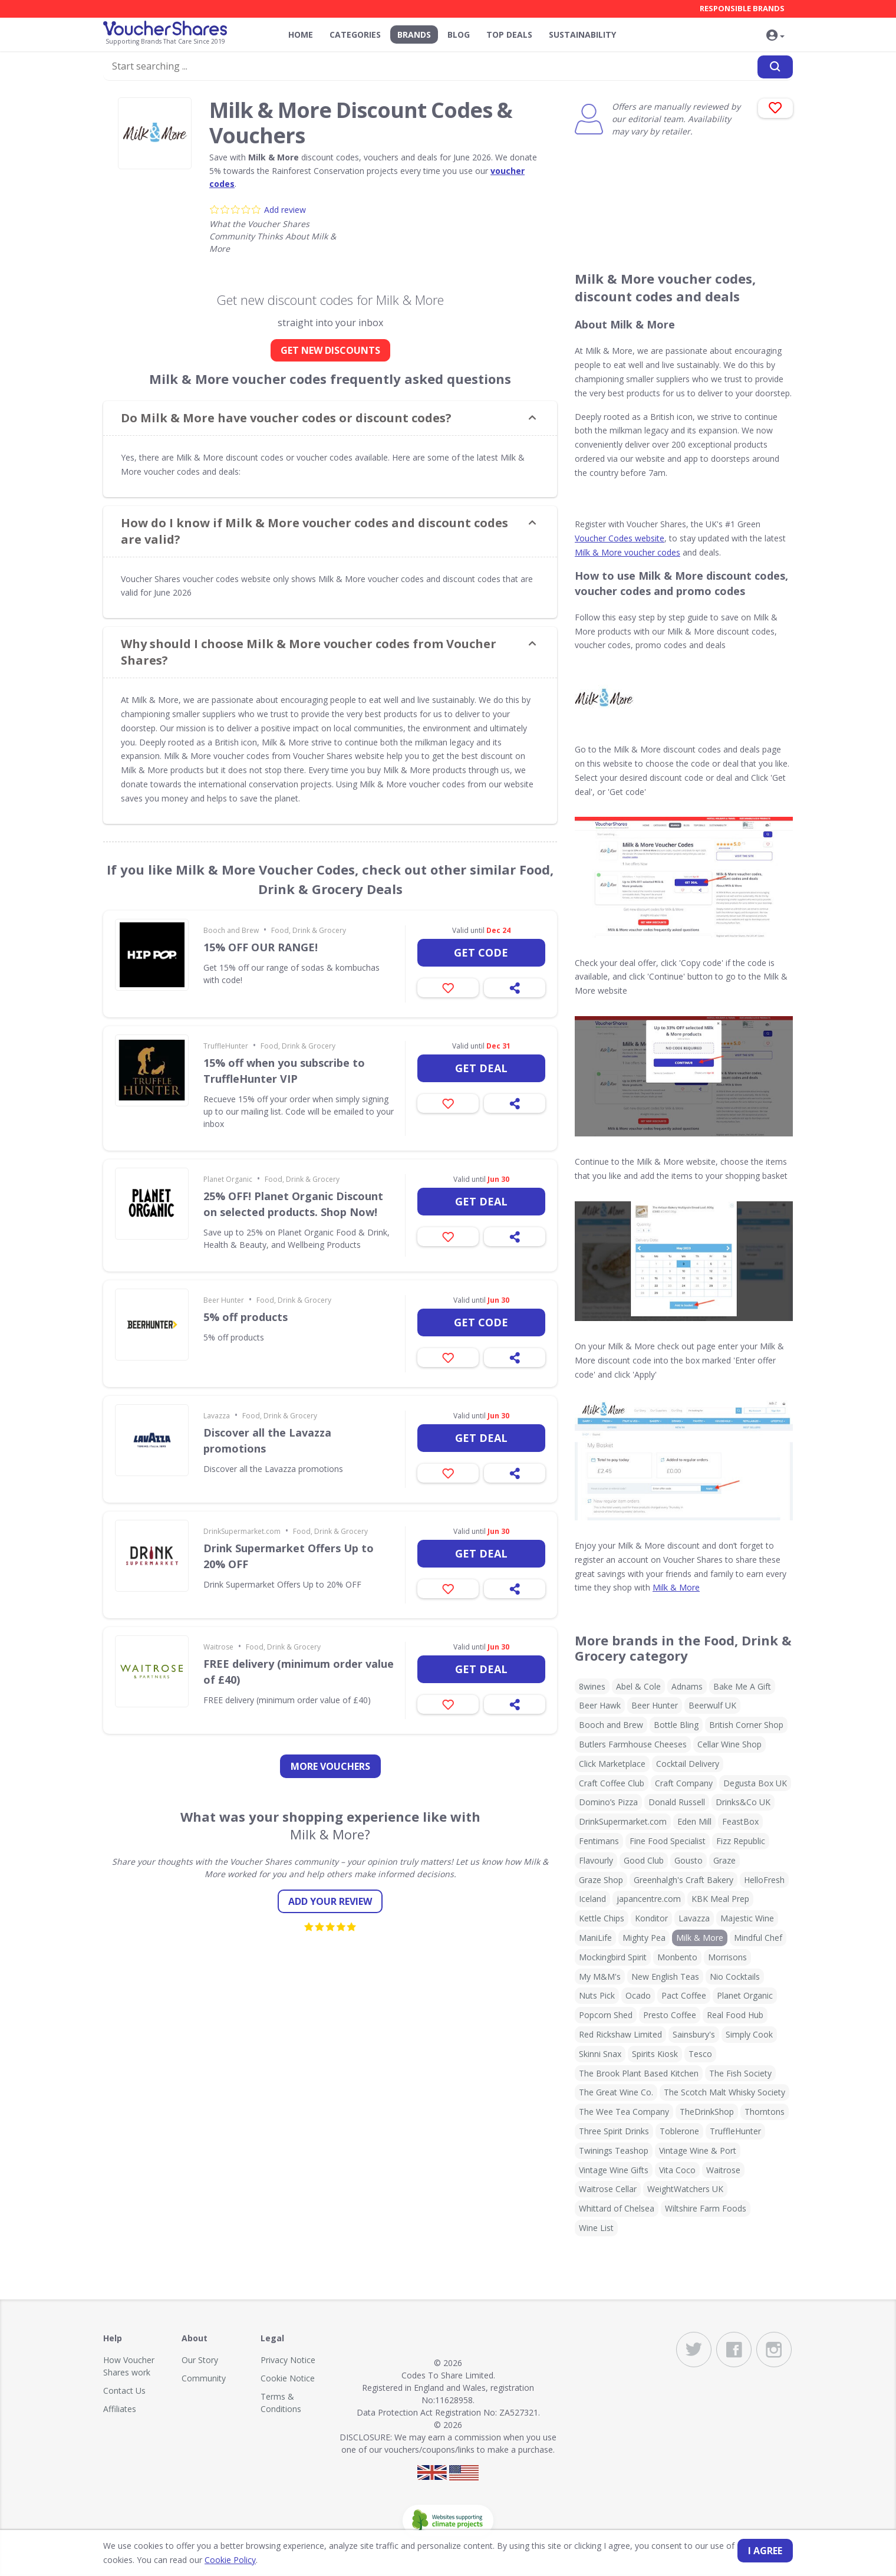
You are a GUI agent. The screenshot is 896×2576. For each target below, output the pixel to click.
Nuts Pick (597, 1995)
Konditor (651, 1918)
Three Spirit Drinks (614, 2131)
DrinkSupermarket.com (242, 1531)
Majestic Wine (747, 1918)
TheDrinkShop (707, 2111)
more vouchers (330, 1766)
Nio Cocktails (735, 1976)
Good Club (644, 1860)
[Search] (775, 66)
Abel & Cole (638, 1686)
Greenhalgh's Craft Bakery (683, 1879)
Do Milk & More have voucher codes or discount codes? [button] (286, 418)
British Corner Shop (746, 1724)
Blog (458, 34)
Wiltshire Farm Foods (705, 2208)
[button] (775, 36)
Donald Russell (676, 1802)
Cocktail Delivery (687, 1763)
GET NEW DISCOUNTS (330, 350)
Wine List (596, 2227)
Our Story (200, 2359)
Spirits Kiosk (655, 2053)
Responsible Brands (742, 8)
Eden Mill (694, 1821)
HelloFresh (764, 1879)
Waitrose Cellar (608, 2188)
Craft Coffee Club (611, 1783)
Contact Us (124, 2390)
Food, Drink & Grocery (308, 930)
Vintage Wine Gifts (613, 2170)
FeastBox (740, 1821)
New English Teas (665, 1976)
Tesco (700, 2053)
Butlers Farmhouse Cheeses (633, 1744)
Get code (481, 952)
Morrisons (727, 1957)
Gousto (688, 1860)
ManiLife (595, 1937)
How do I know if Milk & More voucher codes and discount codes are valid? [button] (314, 531)
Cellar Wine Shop (729, 1744)
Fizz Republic (740, 1840)
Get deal (481, 1068)
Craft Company (684, 1783)
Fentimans (599, 1840)
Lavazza (216, 1416)
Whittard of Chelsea (616, 2208)
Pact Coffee (683, 1995)
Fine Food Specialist (668, 1840)
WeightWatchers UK (685, 2188)
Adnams (687, 1686)
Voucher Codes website (619, 538)
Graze (724, 1860)
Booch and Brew (231, 930)
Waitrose (218, 1647)
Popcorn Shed (606, 2014)
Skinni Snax (600, 2053)
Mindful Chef (758, 1937)
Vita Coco (677, 2170)
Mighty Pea (644, 1937)
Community (204, 2378)
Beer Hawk (600, 1705)
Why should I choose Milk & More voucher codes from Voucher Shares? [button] (308, 652)
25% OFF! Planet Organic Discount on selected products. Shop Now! (293, 1204)
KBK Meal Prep (720, 1898)
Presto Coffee (669, 2014)
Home (300, 34)
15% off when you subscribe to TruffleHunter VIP (284, 1071)
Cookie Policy (230, 2559)
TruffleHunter (225, 1046)
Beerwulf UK (712, 1705)
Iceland (592, 1898)
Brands (414, 34)
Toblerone (679, 2131)
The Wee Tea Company (624, 2111)
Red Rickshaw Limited (620, 2034)
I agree (765, 2550)
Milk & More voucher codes (627, 552)
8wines (592, 1686)
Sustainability (582, 34)
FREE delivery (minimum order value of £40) (298, 1672)
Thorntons (765, 2111)
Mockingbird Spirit (613, 1957)
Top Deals (509, 34)
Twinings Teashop (613, 2150)
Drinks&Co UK (743, 1802)
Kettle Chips (601, 1918)
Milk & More (676, 1587)
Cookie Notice (288, 2378)
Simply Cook (749, 2034)
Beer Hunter (223, 1300)
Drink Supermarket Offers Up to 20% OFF (288, 1556)
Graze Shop (601, 1879)
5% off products (245, 1317)
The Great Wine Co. (616, 2092)
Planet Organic (227, 1179)
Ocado (638, 1995)
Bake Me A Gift (742, 1686)
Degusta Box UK (755, 1783)
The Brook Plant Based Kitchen (639, 2073)
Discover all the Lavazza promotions (267, 1440)
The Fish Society (740, 2073)
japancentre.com (649, 1898)
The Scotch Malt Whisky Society (724, 2092)
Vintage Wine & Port (697, 2150)
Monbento (677, 1957)
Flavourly (596, 1860)
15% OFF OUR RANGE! (260, 947)
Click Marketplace (612, 1763)
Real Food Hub (735, 2014)
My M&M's (600, 1976)
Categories (355, 34)
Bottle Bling (676, 1724)
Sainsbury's (694, 2034)
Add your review (330, 1901)
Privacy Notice (288, 2359)
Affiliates (119, 2408)
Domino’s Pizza (608, 1802)
